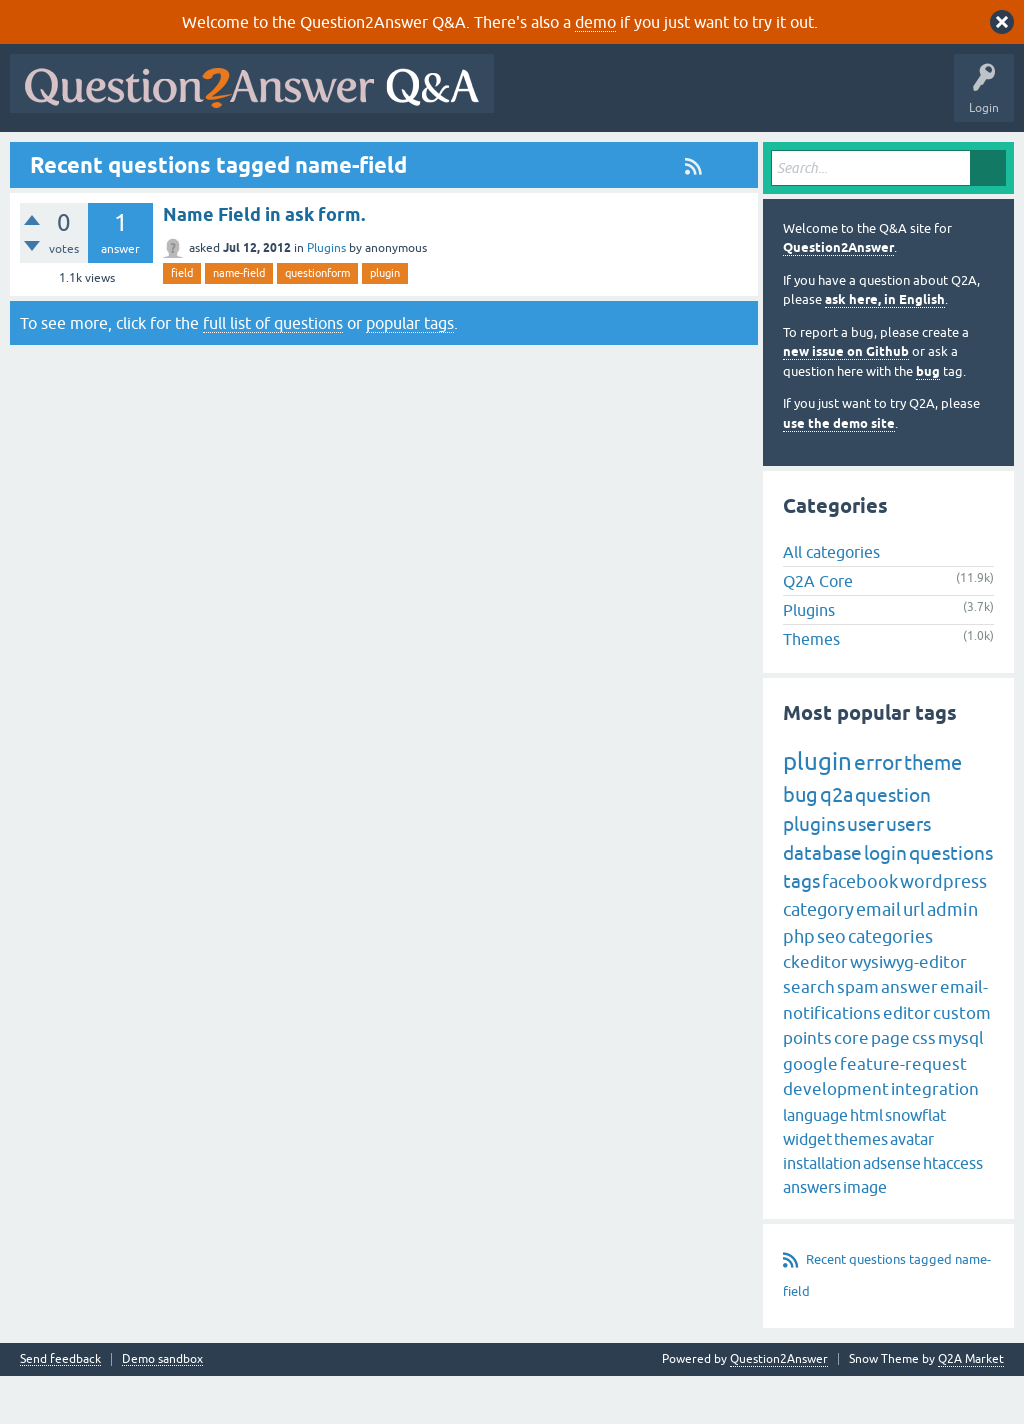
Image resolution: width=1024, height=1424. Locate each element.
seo (831, 984)
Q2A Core (818, 629)
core (851, 1087)
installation (822, 1211)
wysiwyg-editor (908, 1010)
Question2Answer (838, 296)
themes (861, 1187)
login (885, 901)
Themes (811, 687)
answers (812, 1235)
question (893, 844)
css (924, 1087)
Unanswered (276, 157)
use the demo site (839, 471)
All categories (831, 600)
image (865, 1235)
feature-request (903, 1112)
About (632, 157)
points (807, 1087)
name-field (239, 322)
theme (933, 811)
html (866, 1163)
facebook (860, 930)
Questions (130, 157)
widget (807, 1187)
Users (415, 157)
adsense (892, 1211)
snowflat (915, 1163)
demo (595, 22)
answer (909, 1036)
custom (962, 1061)
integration (935, 1138)
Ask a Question (499, 157)
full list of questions (273, 371)
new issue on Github (846, 400)
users (908, 873)
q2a (836, 843)
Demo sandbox (162, 1407)
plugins (814, 873)
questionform (317, 322)
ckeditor (815, 1010)
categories (890, 984)
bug (928, 419)
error (878, 811)
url (914, 957)
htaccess (953, 1211)
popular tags (410, 371)
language (815, 1163)
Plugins (326, 297)
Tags (353, 157)
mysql (961, 1087)
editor (907, 1061)
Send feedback (60, 1407)
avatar (912, 1187)
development (836, 1138)
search (809, 1036)
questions (951, 901)
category (818, 957)
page (890, 1087)
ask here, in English (885, 348)
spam (858, 1036)
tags (801, 930)
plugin (385, 322)
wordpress (943, 930)
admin (952, 957)
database (822, 901)
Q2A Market (971, 1407)
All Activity (51, 157)
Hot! (200, 157)
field (182, 322)
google (810, 1112)
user (865, 873)
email (878, 957)
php (799, 984)
